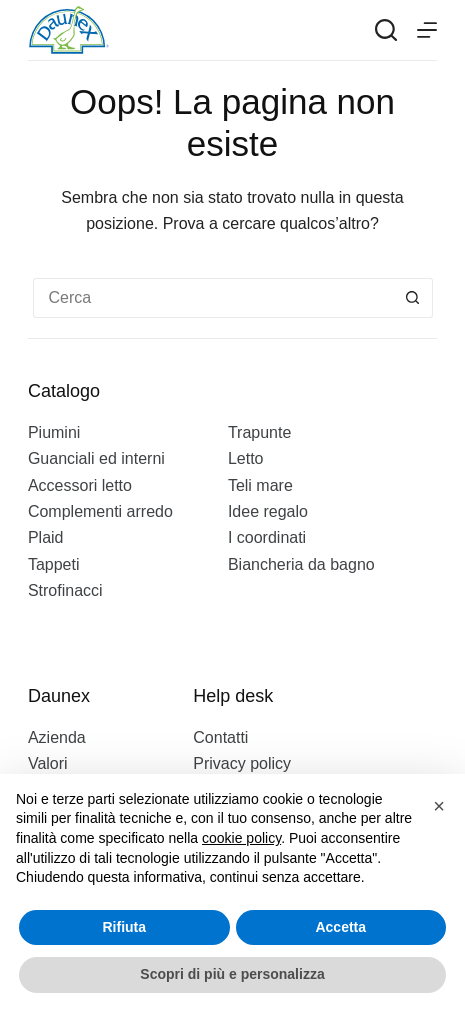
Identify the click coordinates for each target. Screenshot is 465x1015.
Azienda (57, 737)
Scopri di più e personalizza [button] (232, 974)
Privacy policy (242, 763)
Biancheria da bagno (301, 564)
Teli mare (260, 485)
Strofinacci (65, 590)
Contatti (220, 737)
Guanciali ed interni (96, 458)
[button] (439, 806)
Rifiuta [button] (124, 927)
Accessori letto (80, 485)
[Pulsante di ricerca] (413, 298)
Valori (48, 763)
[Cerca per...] (213, 298)
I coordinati (267, 537)
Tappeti (54, 564)
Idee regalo (268, 511)
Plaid (46, 537)
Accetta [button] (340, 927)
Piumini (54, 432)
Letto (246, 458)
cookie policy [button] (241, 838)
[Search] (386, 30)
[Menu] (427, 30)
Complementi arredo (100, 511)
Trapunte (259, 432)
